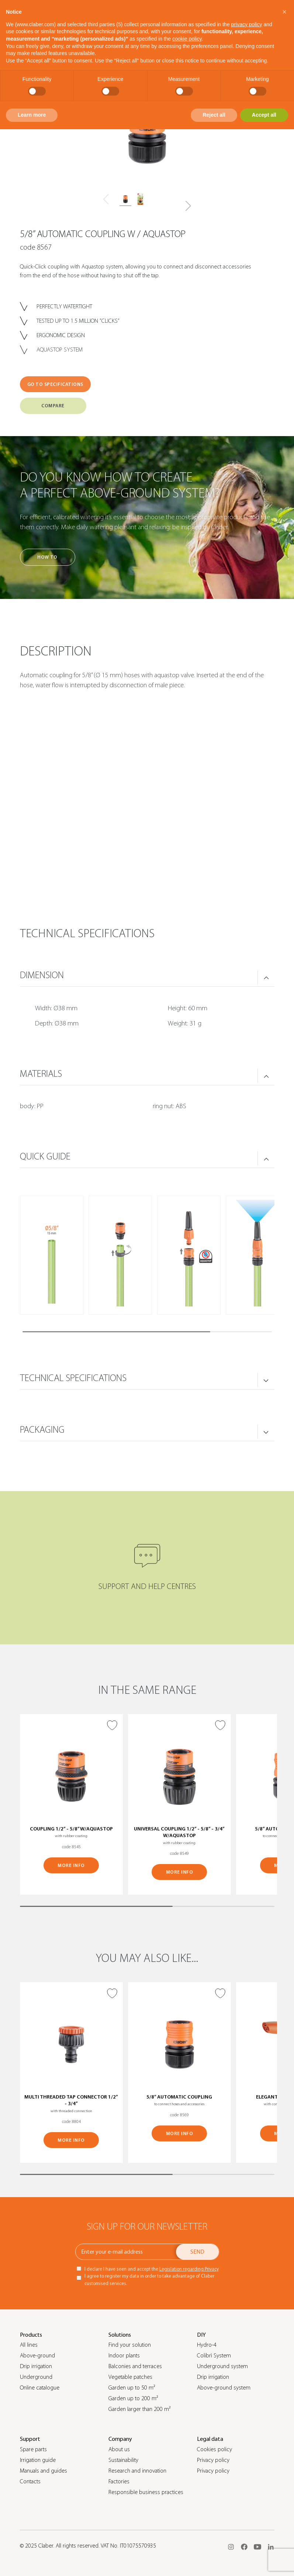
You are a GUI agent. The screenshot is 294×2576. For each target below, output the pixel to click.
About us (119, 2449)
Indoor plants (124, 2355)
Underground (36, 2377)
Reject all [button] (214, 115)
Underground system (222, 2366)
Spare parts (33, 2449)
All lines (29, 2345)
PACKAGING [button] (42, 1429)
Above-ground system (223, 2387)
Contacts (30, 2481)
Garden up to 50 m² (131, 2387)
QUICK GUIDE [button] (45, 1156)
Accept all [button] (264, 115)
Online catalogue (39, 2387)
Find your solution (129, 2345)
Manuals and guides (43, 2470)
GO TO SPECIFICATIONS (55, 384)
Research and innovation (137, 2470)
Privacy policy (213, 2460)
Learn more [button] (32, 115)
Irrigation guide (38, 2460)
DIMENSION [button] (42, 975)
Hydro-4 (207, 2345)
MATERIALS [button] (41, 1073)
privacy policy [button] (246, 24)
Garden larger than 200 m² (139, 2409)
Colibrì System (214, 2355)
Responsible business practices (145, 2492)
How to (47, 557)
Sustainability (123, 2460)
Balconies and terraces (135, 2366)
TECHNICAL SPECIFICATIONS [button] (73, 1378)
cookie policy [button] (186, 39)
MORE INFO (71, 1865)
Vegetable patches (130, 2377)
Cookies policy (214, 2449)
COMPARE (53, 405)
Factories (118, 2481)
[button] (188, 206)
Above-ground (37, 2355)
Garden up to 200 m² (133, 2398)
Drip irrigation (36, 2366)
